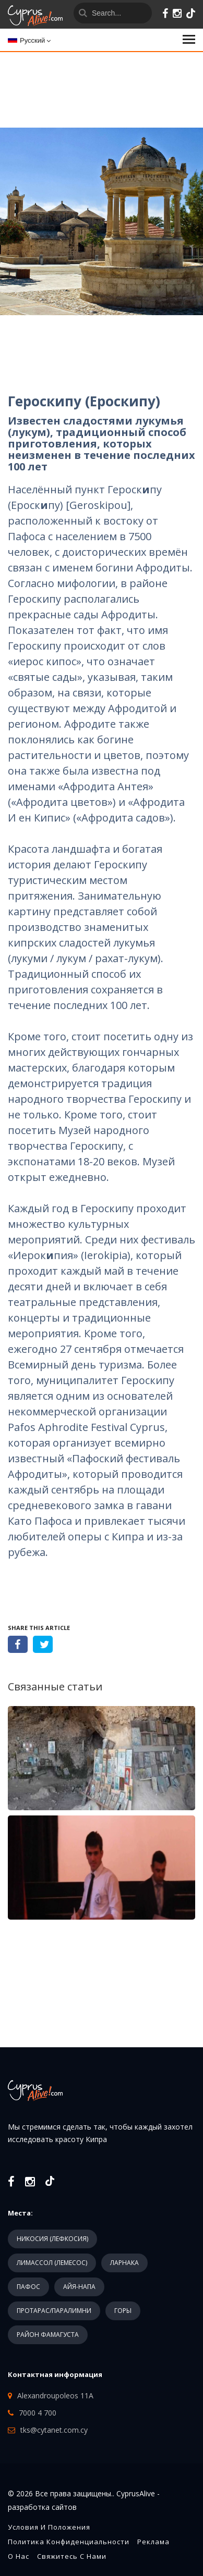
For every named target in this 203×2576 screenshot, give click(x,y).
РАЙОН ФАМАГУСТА (48, 2334)
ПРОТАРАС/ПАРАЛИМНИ (54, 2310)
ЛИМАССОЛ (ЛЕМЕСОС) (52, 2262)
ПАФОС (28, 2286)
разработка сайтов (42, 2507)
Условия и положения (49, 2527)
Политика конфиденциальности (68, 2541)
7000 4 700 (37, 2413)
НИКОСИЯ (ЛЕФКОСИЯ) (52, 2238)
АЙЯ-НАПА (79, 2286)
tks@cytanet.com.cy (54, 2430)
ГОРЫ (123, 2310)
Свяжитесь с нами (71, 2556)
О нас (18, 2556)
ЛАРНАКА (124, 2262)
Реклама (153, 2541)
